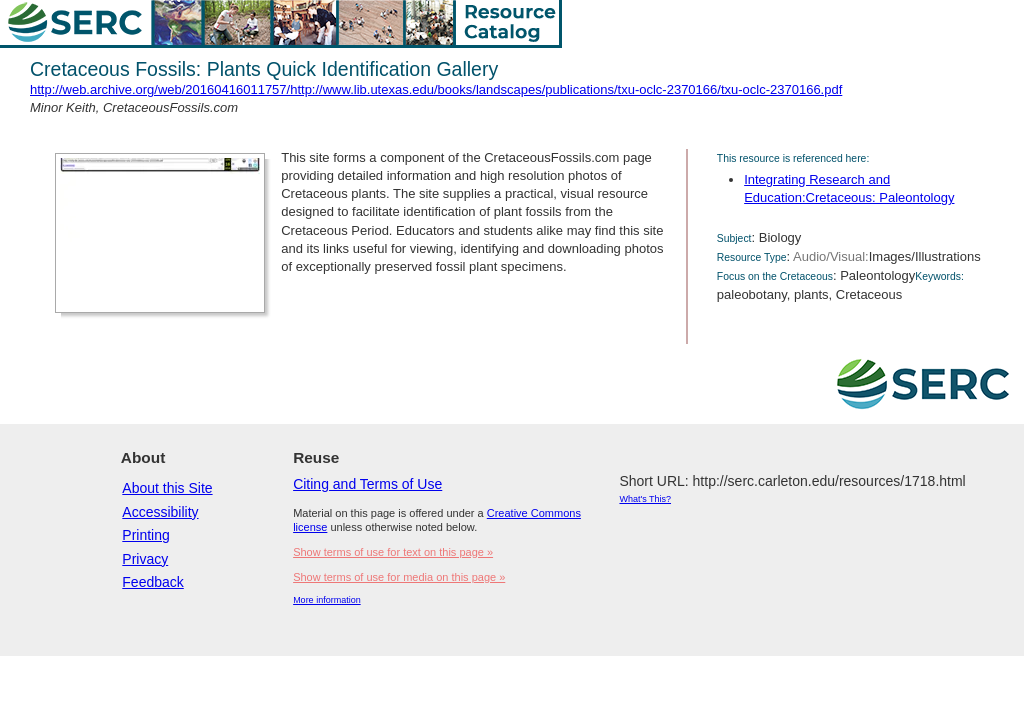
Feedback (152, 582)
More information (327, 600)
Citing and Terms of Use (367, 484)
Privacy (145, 559)
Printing (145, 535)
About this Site (167, 488)
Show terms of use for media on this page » (399, 577)
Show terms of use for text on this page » (393, 552)
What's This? (645, 499)
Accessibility (160, 512)
